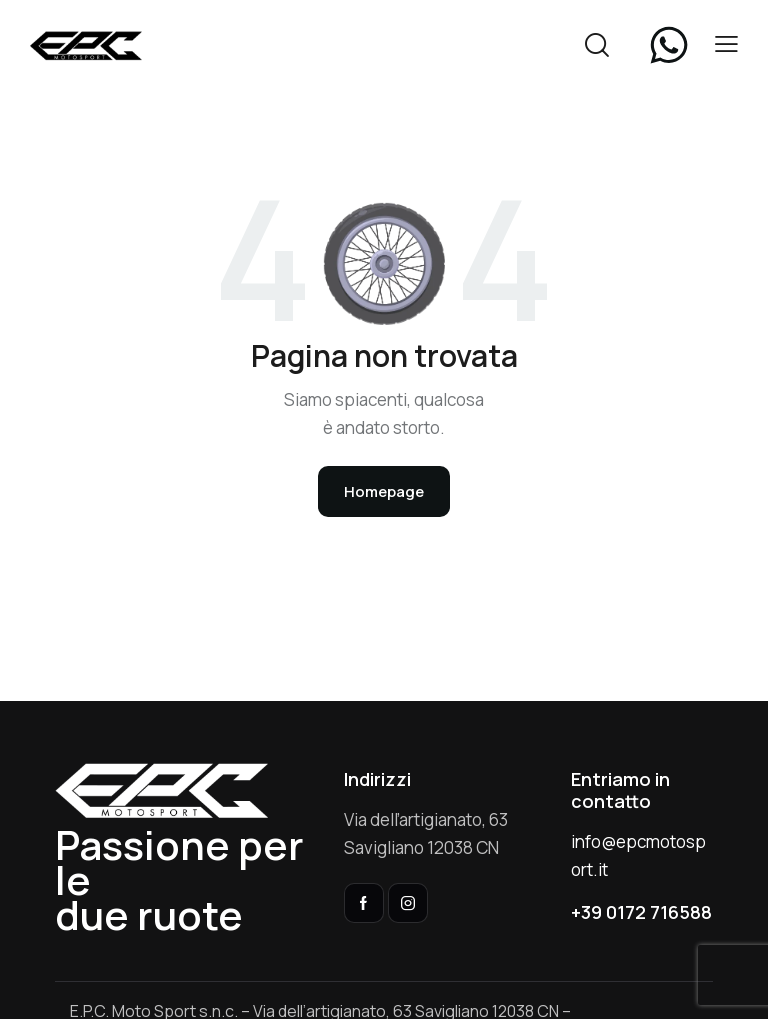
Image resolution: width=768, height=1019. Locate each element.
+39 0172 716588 (641, 912)
